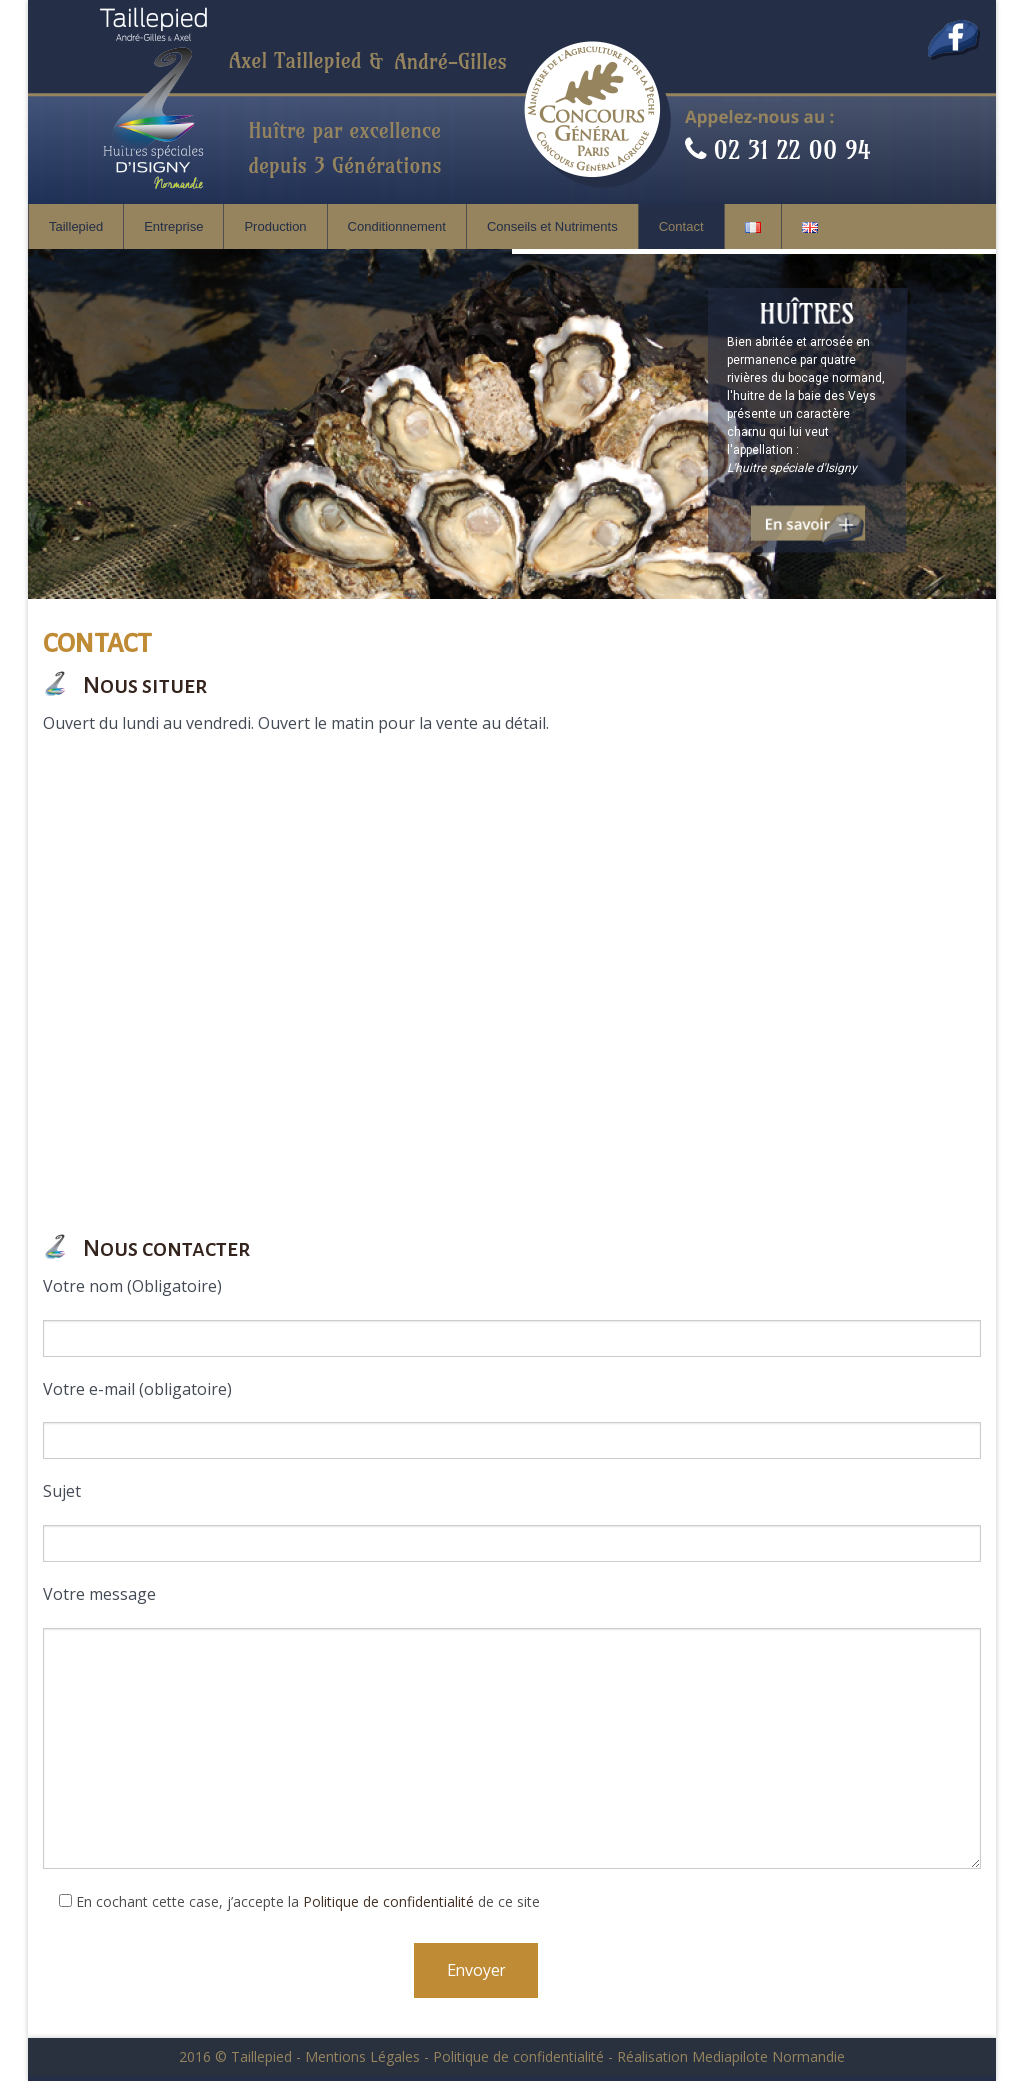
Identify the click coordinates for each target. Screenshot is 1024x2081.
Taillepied (76, 226)
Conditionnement (397, 226)
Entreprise (173, 226)
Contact (681, 226)
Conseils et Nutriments (552, 226)
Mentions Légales (362, 2056)
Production (275, 226)
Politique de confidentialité (388, 1901)
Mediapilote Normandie (768, 2056)
